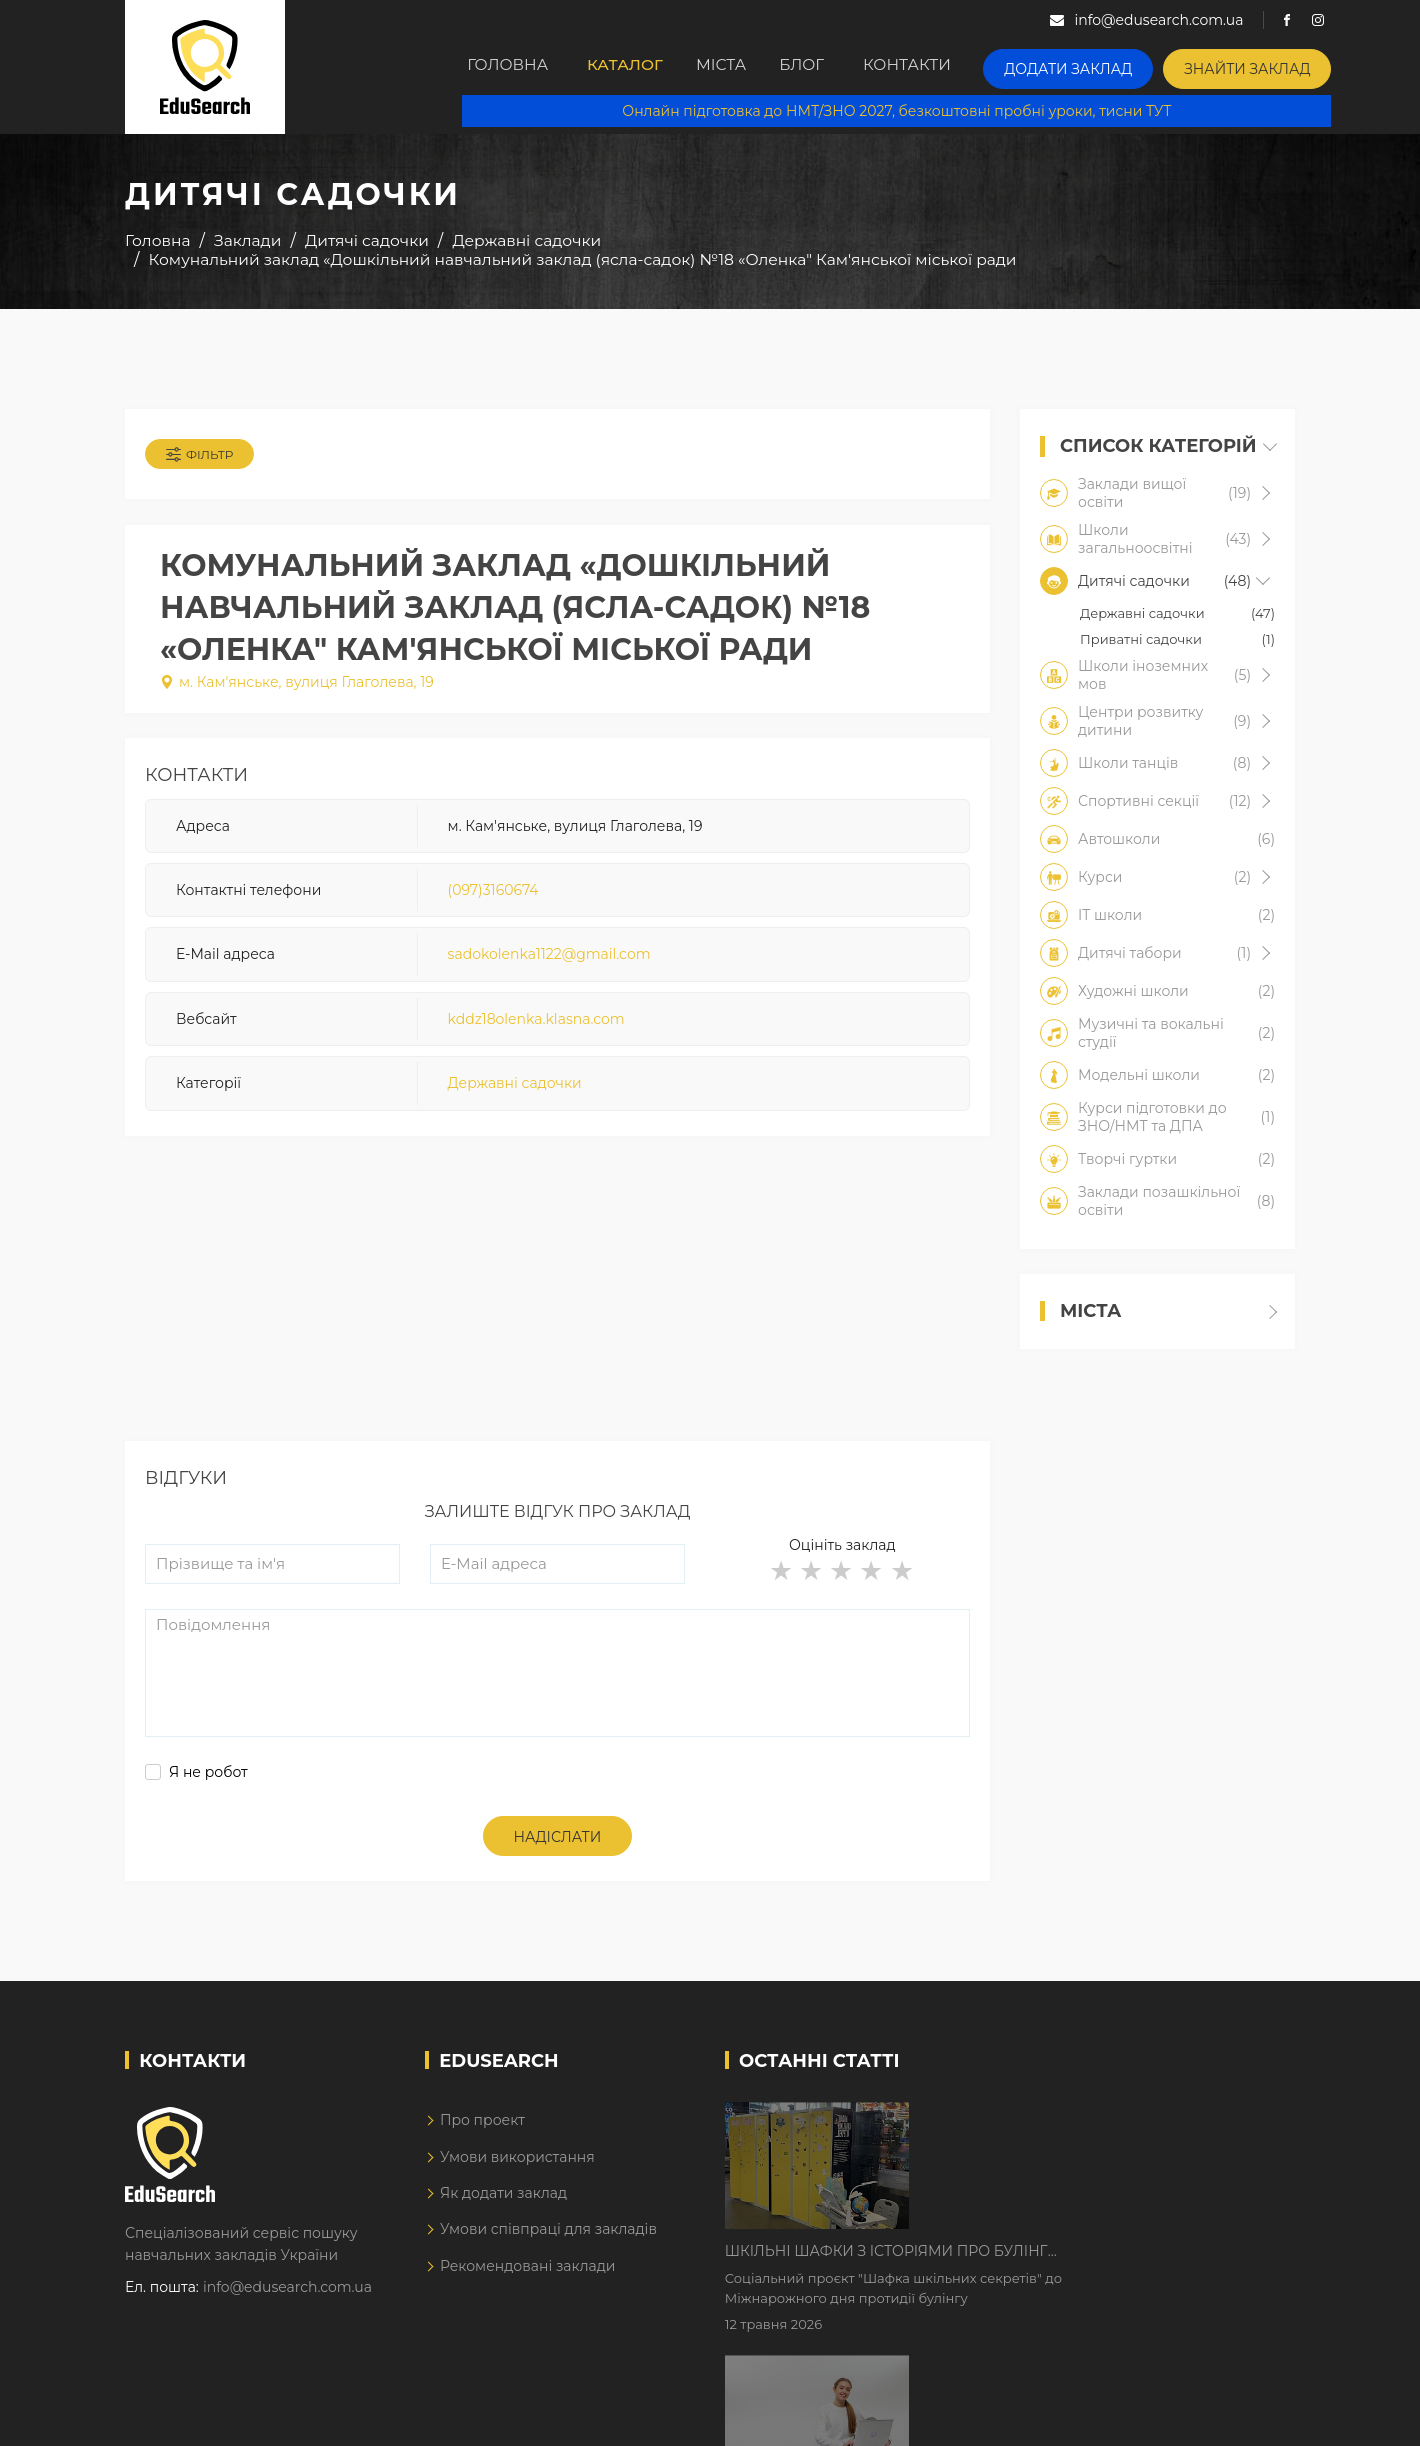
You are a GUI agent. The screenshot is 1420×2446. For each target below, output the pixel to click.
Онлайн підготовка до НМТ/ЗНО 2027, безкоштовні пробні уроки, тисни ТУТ (911, 110)
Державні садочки (515, 1093)
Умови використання (517, 2170)
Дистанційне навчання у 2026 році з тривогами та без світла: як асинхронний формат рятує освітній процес (1072, 2258)
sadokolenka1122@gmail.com (549, 964)
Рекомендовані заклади (528, 2280)
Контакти (963, 67)
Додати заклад (1115, 65)
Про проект (482, 2134)
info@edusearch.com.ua (287, 2301)
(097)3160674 (493, 899)
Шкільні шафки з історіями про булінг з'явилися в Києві (1056, 2133)
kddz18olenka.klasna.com (536, 1028)
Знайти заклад (1276, 65)
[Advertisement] (557, 1315)
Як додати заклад (503, 2207)
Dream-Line (1253, 2417)
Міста (749, 67)
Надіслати (558, 1850)
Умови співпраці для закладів (548, 2243)
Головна (511, 67)
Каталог (637, 67)
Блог (847, 67)
